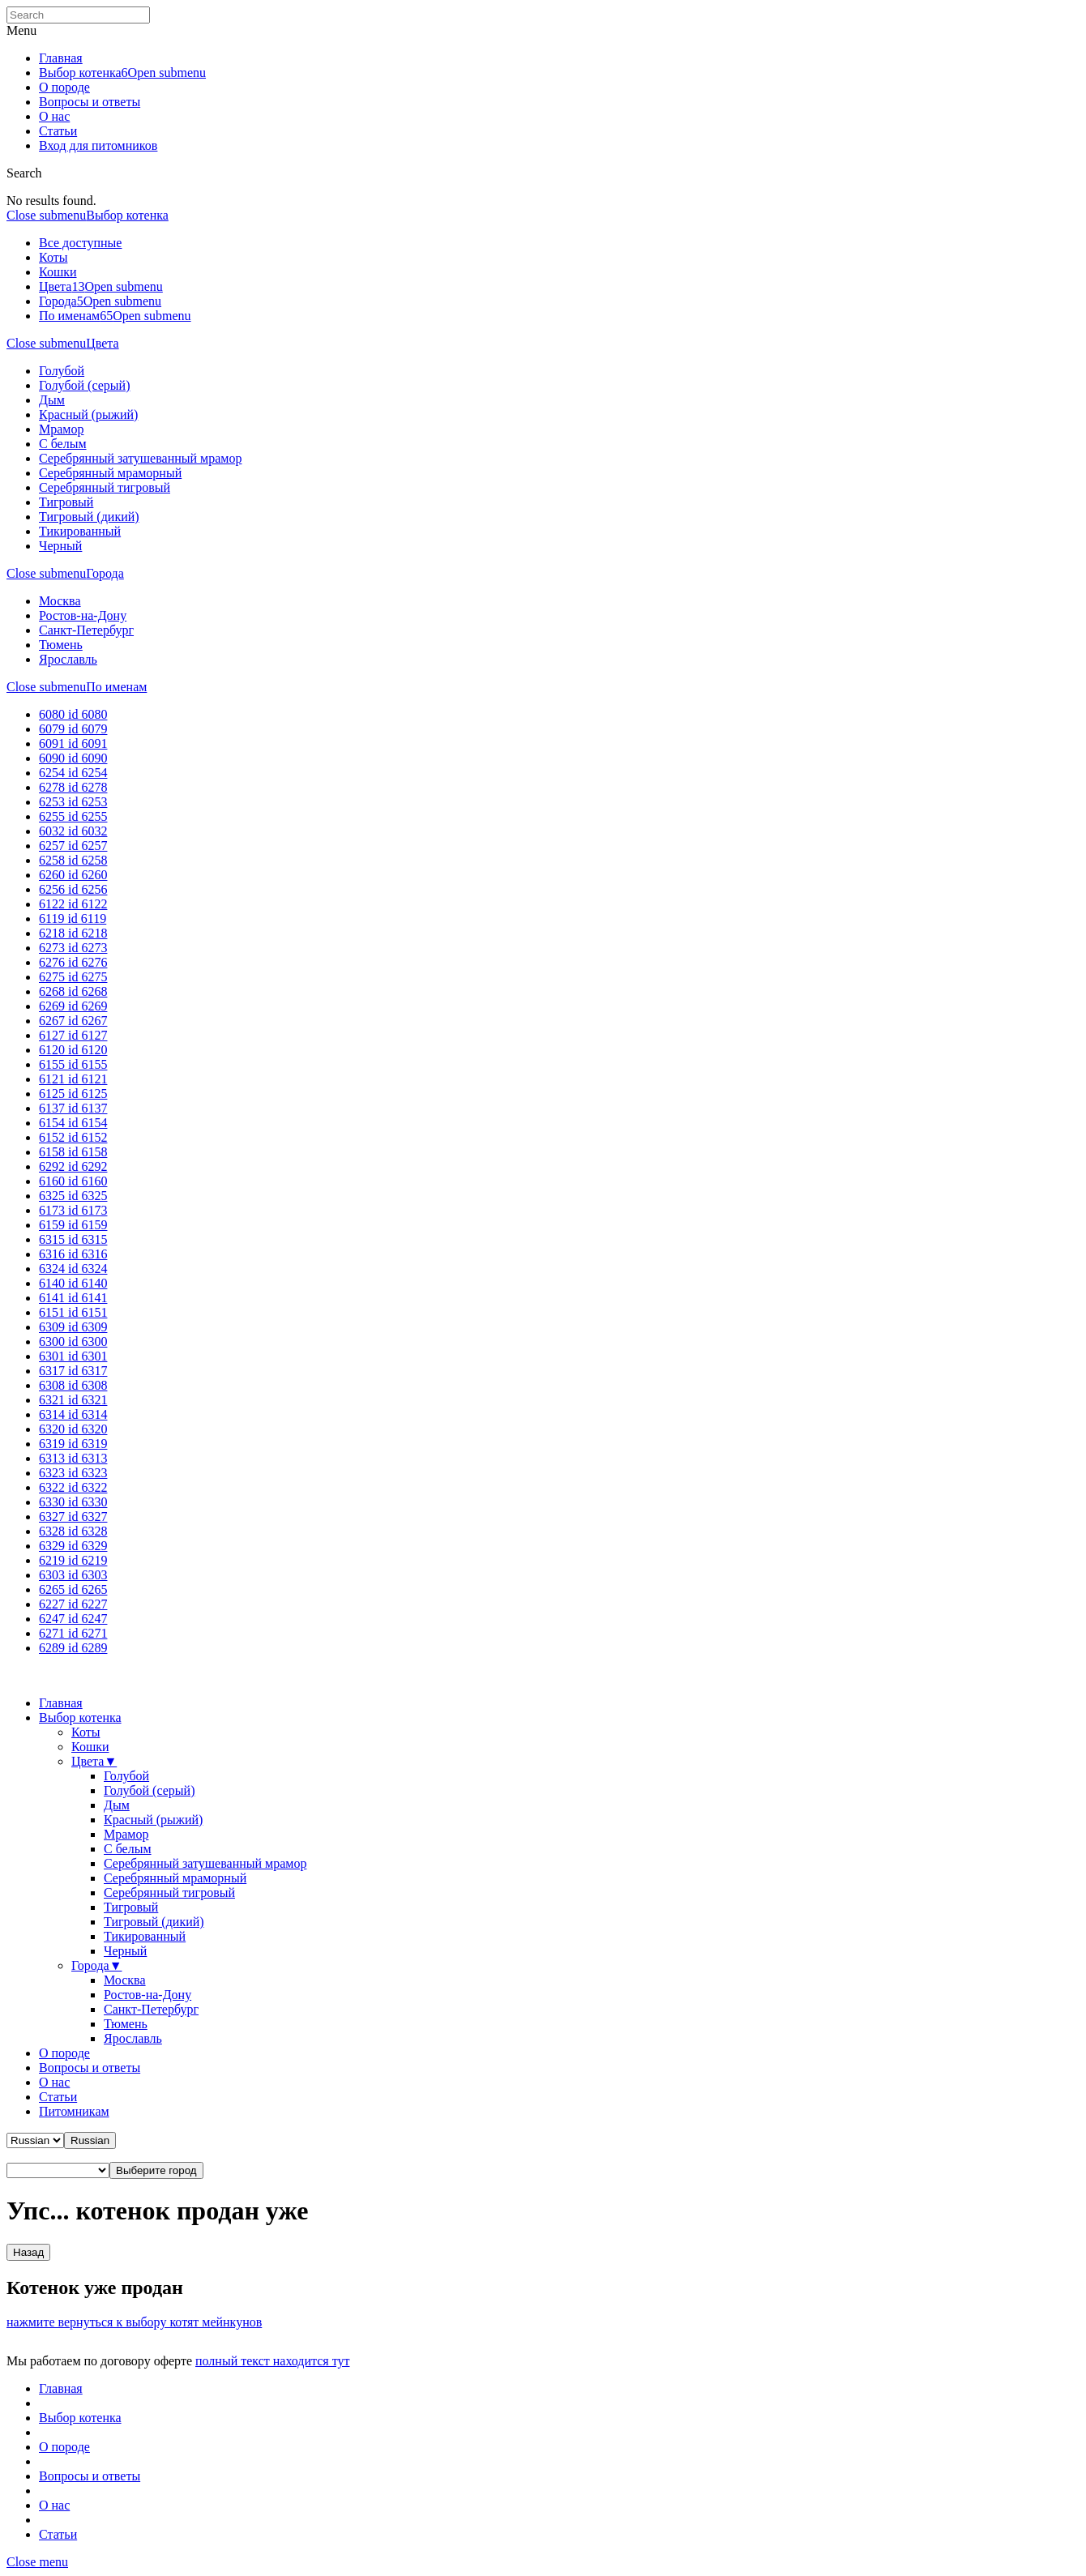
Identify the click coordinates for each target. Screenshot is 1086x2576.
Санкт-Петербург (86, 630)
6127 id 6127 (73, 1035)
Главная (61, 58)
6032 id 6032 (73, 831)
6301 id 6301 (73, 1356)
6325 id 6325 (73, 1196)
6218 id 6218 (73, 933)
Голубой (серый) (84, 385)
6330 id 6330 (73, 1502)
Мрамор (61, 429)
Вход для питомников (98, 145)
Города (58, 301)
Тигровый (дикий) (89, 516)
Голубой (61, 371)
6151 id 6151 (73, 1312)
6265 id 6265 (73, 1589)
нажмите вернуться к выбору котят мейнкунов (134, 2322)
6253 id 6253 (73, 802)
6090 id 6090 (73, 758)
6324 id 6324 (73, 1268)
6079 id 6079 (73, 729)
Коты (53, 257)
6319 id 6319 (73, 1443)
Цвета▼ (94, 1761)
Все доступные (80, 243)
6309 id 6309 (73, 1327)
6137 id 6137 (73, 1108)
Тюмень (61, 644)
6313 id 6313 (73, 1458)
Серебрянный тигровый (104, 487)
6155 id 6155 (73, 1064)
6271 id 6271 (73, 1633)
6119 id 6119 (72, 918)
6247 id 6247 (73, 1618)
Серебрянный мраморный (110, 473)
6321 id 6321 (73, 1400)
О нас (54, 116)
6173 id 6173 (73, 1210)
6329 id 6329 (73, 1546)
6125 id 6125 (73, 1093)
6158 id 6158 (73, 1152)
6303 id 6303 (73, 1575)
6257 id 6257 (73, 845)
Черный (60, 546)
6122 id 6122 (73, 904)
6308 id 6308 (73, 1385)
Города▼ (96, 1965)
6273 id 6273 (73, 948)
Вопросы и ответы (89, 102)
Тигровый (66, 502)
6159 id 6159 (73, 1225)
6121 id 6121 (73, 1079)
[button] (90, 2140)
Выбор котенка (80, 72)
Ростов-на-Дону (82, 615)
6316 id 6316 (73, 1254)
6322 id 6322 (73, 1487)
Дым (52, 400)
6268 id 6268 (73, 991)
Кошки (58, 272)
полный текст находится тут (272, 2361)
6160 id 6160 (73, 1181)
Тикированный (80, 531)
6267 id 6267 (73, 1020)
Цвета (55, 286)
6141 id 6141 (73, 1298)
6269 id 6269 (73, 1006)
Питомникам (74, 2111)
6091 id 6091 (73, 743)
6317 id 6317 (73, 1371)
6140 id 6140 (73, 1283)
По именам (69, 316)
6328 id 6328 (73, 1531)
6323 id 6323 (73, 1473)
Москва (60, 601)
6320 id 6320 (73, 1429)
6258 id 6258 (73, 860)
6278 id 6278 (73, 787)
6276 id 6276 (73, 962)
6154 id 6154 (73, 1123)
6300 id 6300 (73, 1341)
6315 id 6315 (73, 1239)
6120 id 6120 (73, 1050)
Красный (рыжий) (88, 414)
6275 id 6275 (73, 977)
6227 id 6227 (73, 1604)
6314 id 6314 (73, 1414)
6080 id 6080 (73, 714)
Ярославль (68, 659)
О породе (64, 87)
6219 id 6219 (73, 1560)
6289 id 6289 (73, 1648)
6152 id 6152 (73, 1137)
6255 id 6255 (73, 816)
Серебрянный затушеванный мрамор (140, 458)
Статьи (58, 131)
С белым (63, 444)
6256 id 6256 (73, 889)
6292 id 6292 (73, 1166)
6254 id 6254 (73, 773)
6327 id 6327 (73, 1516)
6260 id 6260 (73, 875)
